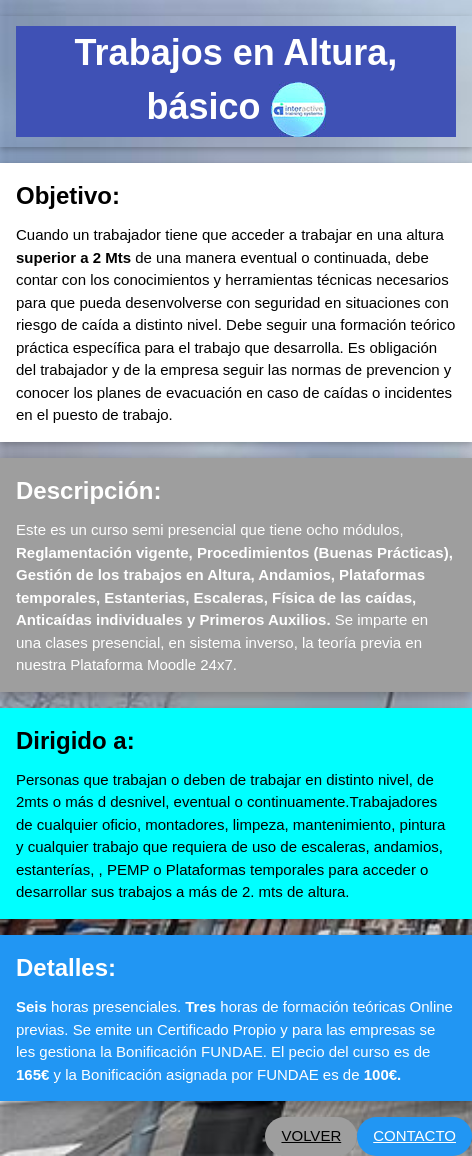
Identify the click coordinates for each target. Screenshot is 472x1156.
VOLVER (311, 1135)
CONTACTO (414, 1135)
